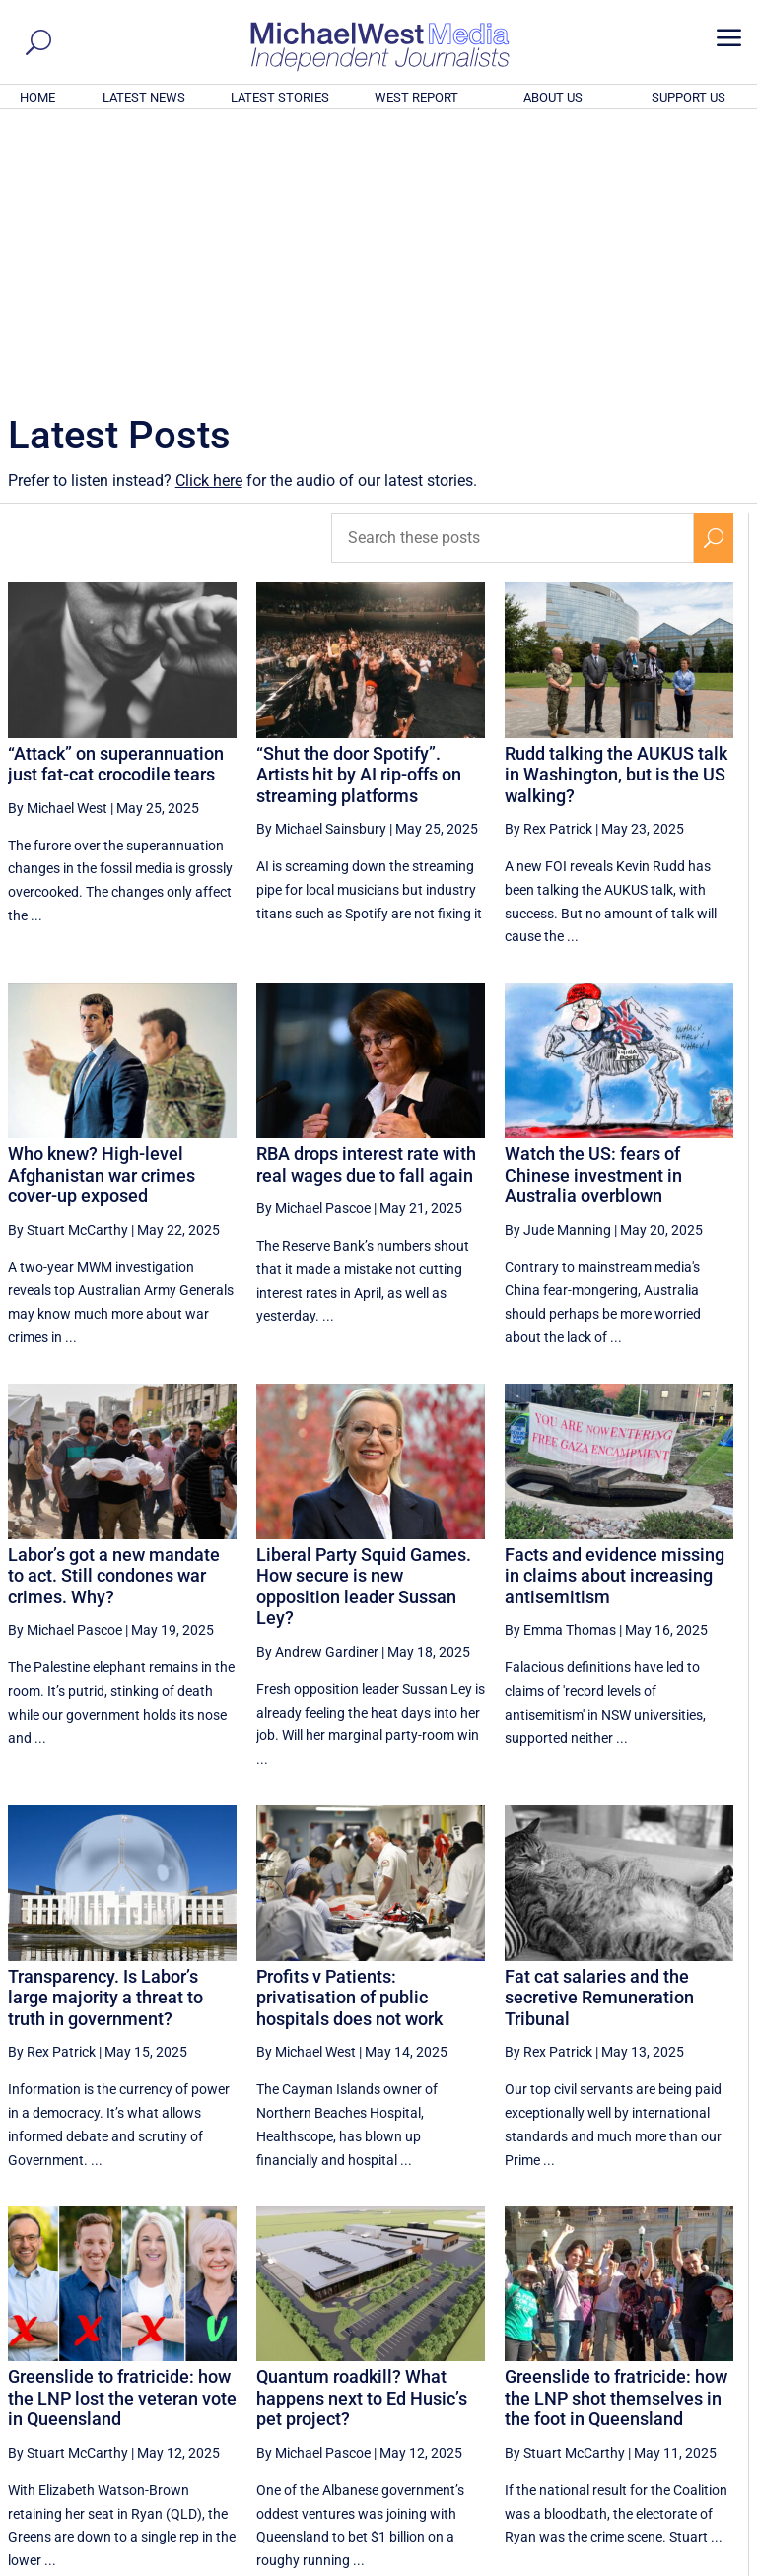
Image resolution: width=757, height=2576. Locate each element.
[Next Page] (714, 2377)
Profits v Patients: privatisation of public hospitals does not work (349, 1729)
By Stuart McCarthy (68, 962)
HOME (37, 97)
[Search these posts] (512, 270)
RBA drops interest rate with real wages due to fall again (366, 896)
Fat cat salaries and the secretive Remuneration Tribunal (599, 1729)
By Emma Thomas (560, 1362)
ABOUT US (553, 97)
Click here (208, 212)
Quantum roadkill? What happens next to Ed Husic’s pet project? (361, 2129)
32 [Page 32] (518, 2378)
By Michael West (57, 540)
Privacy (714, 2563)
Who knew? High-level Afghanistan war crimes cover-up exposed (101, 906)
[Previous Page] (423, 2377)
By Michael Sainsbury (321, 561)
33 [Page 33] (569, 2378)
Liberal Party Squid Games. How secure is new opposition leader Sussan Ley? (363, 1318)
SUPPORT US (688, 97)
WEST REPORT (416, 97)
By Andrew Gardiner (317, 1383)
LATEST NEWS (144, 97)
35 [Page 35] (668, 2378)
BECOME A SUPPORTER (660, 2452)
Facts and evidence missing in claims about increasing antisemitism (614, 1307)
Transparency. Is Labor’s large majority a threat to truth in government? (105, 1729)
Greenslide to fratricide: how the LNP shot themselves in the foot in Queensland (616, 2129)
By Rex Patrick (548, 561)
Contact (659, 2563)
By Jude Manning (558, 962)
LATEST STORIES (280, 97)
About (608, 2563)
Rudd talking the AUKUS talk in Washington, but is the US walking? (616, 506)
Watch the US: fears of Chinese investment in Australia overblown (593, 906)
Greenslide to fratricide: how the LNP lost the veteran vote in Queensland (122, 2129)
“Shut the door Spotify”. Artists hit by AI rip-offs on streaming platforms (358, 506)
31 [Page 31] (469, 2378)
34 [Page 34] (618, 2378)
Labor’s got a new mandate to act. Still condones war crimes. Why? (114, 1307)
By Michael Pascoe (313, 940)
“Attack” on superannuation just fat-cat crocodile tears (116, 496)
